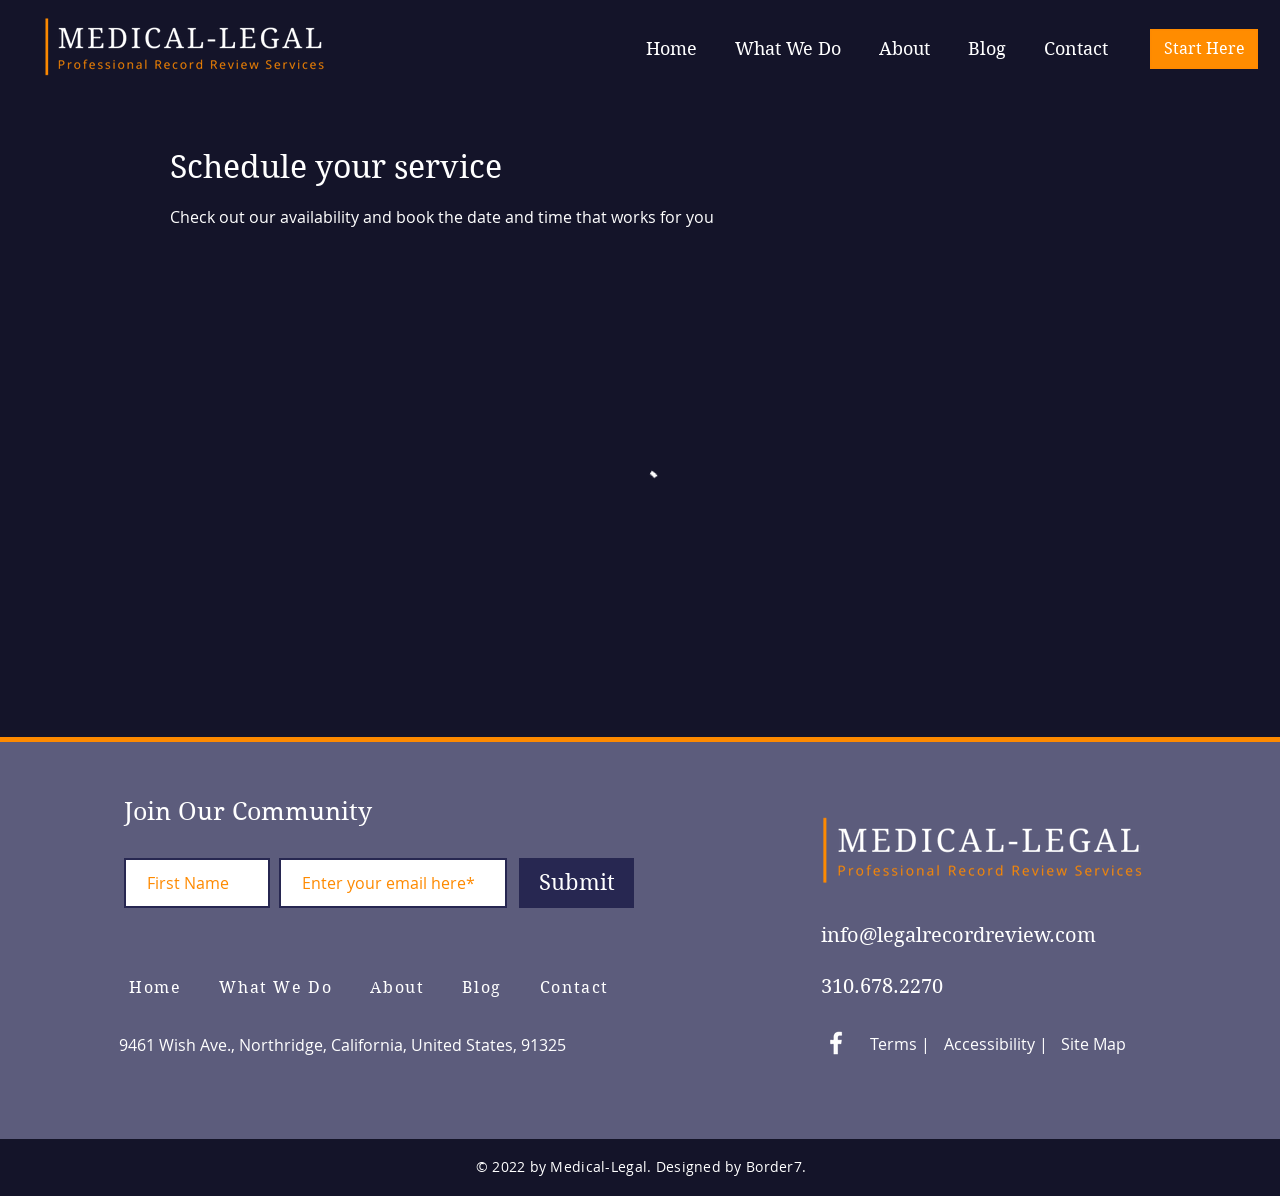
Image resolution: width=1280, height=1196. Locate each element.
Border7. (776, 1166)
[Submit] (576, 883)
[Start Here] (1204, 49)
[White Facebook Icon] (836, 1043)
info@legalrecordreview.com (958, 935)
